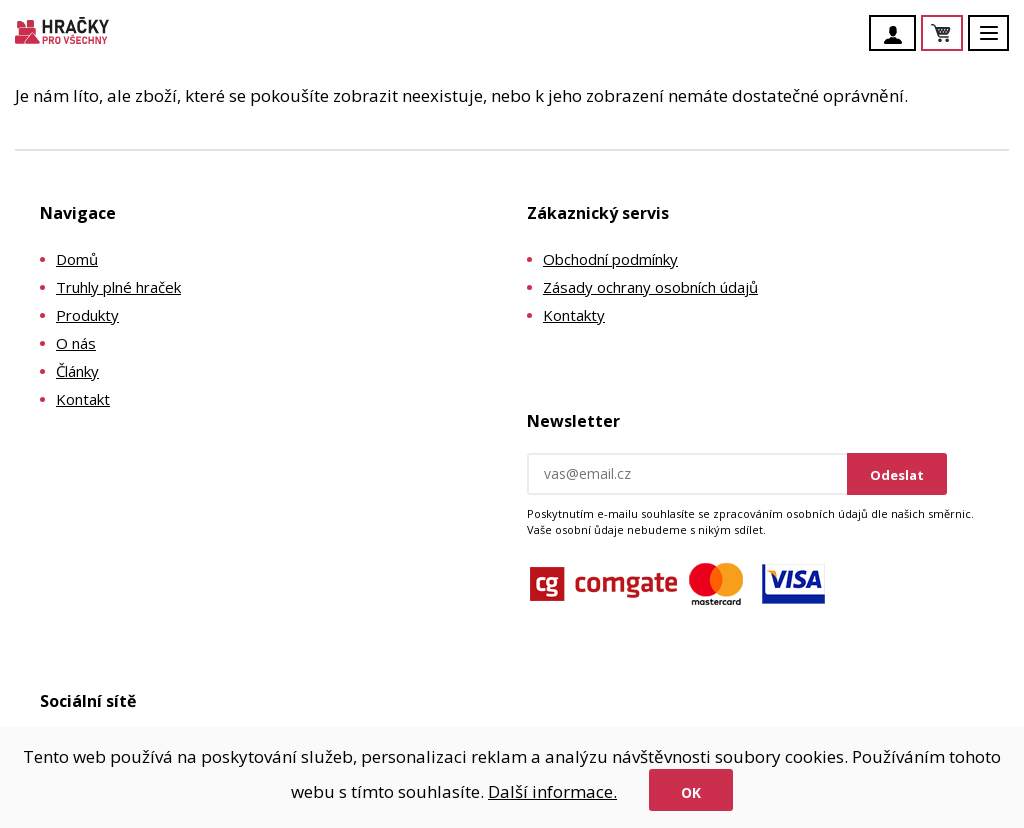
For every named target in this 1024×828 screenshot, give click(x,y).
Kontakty (574, 315)
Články (77, 371)
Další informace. (552, 791)
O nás (76, 343)
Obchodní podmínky (610, 259)
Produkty (87, 315)
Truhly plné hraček (118, 287)
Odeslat (897, 475)
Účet (898, 35)
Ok (691, 792)
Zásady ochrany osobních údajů (650, 287)
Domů (77, 259)
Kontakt (83, 399)
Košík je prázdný (962, 34)
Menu (1000, 42)
